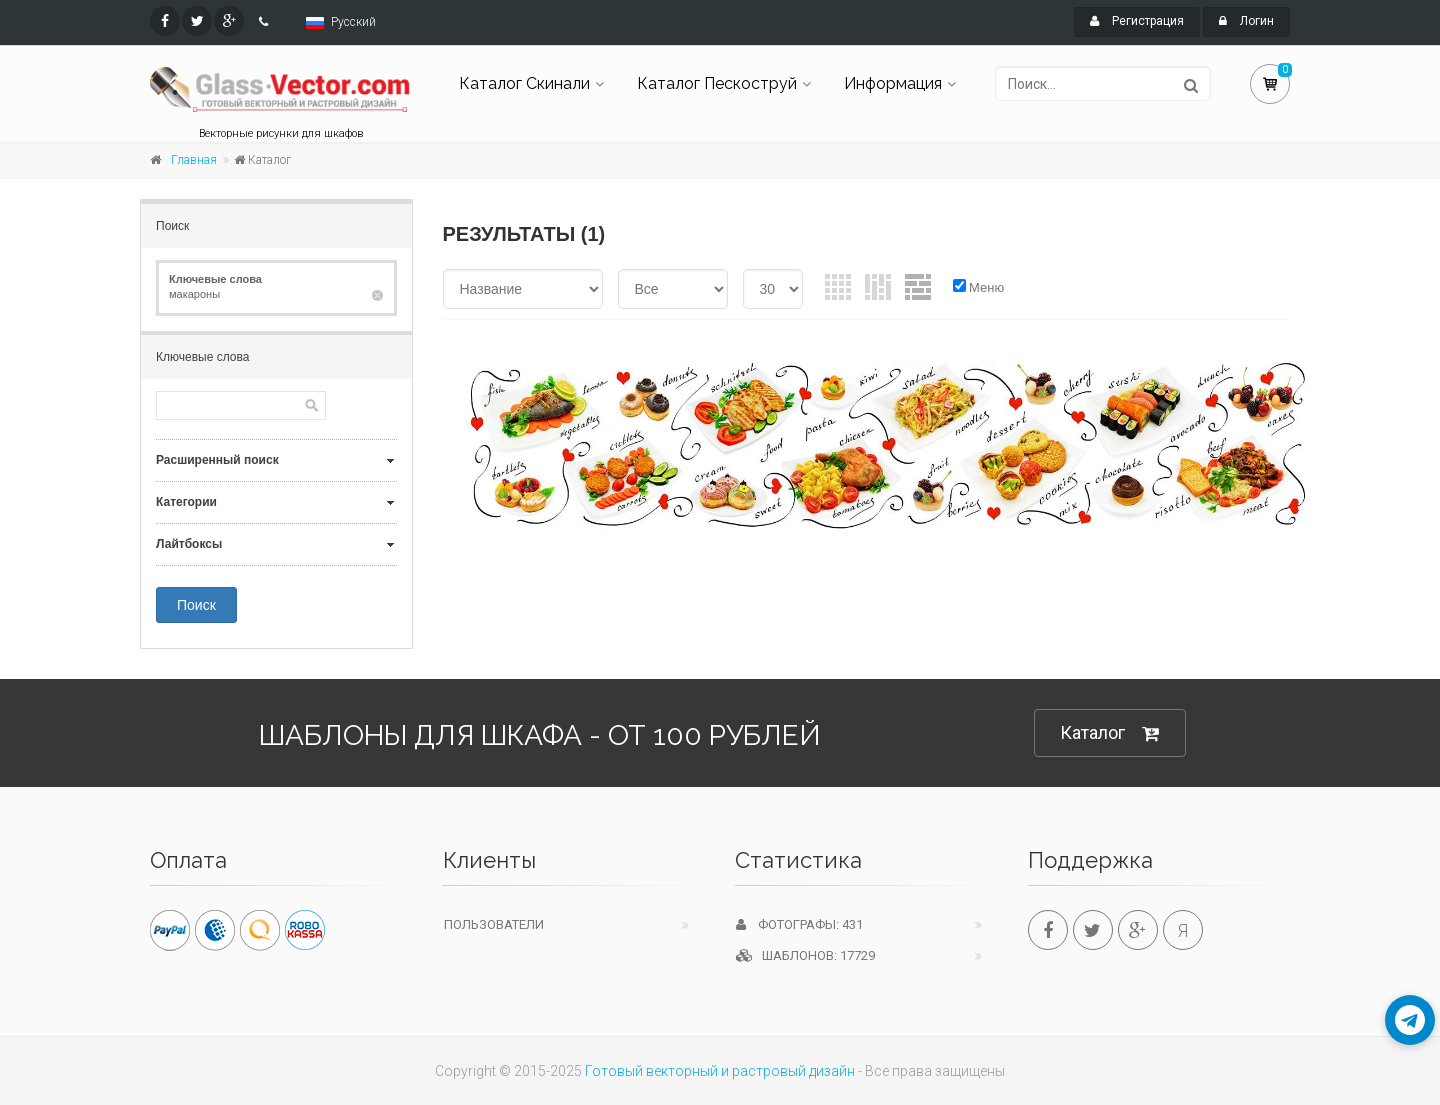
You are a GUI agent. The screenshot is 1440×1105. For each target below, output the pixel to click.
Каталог (1110, 733)
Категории (186, 502)
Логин (1246, 21)
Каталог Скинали (524, 83)
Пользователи (494, 924)
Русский (353, 22)
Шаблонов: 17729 (805, 955)
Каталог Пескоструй (717, 83)
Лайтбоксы (189, 544)
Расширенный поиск (217, 460)
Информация (893, 83)
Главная (194, 160)
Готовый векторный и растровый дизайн (720, 1071)
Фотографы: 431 (799, 924)
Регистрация (1137, 21)
